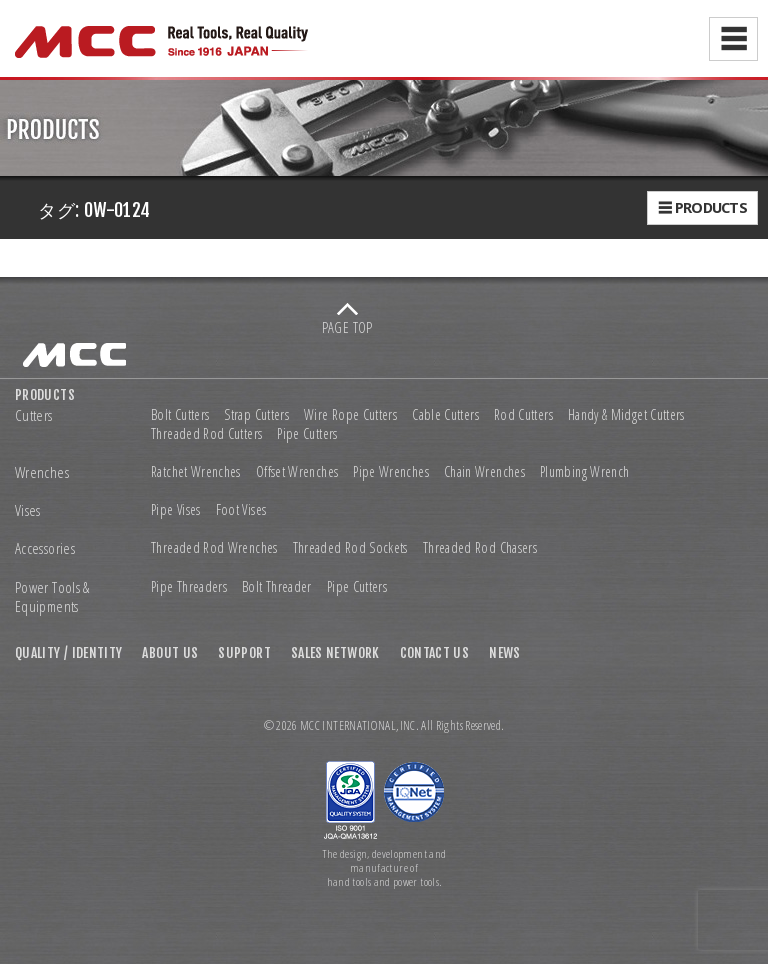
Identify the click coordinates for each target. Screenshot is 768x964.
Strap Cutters (256, 415)
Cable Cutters (445, 415)
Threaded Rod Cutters (206, 434)
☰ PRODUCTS (702, 207)
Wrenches (42, 472)
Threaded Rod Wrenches (214, 548)
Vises (28, 510)
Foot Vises (241, 510)
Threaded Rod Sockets (350, 548)
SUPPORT (244, 652)
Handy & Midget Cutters (626, 415)
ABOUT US (170, 652)
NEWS (504, 652)
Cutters (34, 415)
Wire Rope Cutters (350, 415)
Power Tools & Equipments (52, 597)
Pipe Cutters (307, 434)
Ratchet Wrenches (196, 472)
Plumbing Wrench (584, 472)
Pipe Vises (176, 510)
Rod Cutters (523, 415)
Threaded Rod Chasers (480, 548)
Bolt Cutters (180, 415)
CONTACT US (435, 652)
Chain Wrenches (484, 472)
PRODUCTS (45, 394)
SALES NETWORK (335, 652)
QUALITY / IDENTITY (68, 652)
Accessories (45, 548)
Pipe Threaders (189, 587)
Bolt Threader (277, 587)
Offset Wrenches (297, 472)
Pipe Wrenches (391, 472)
